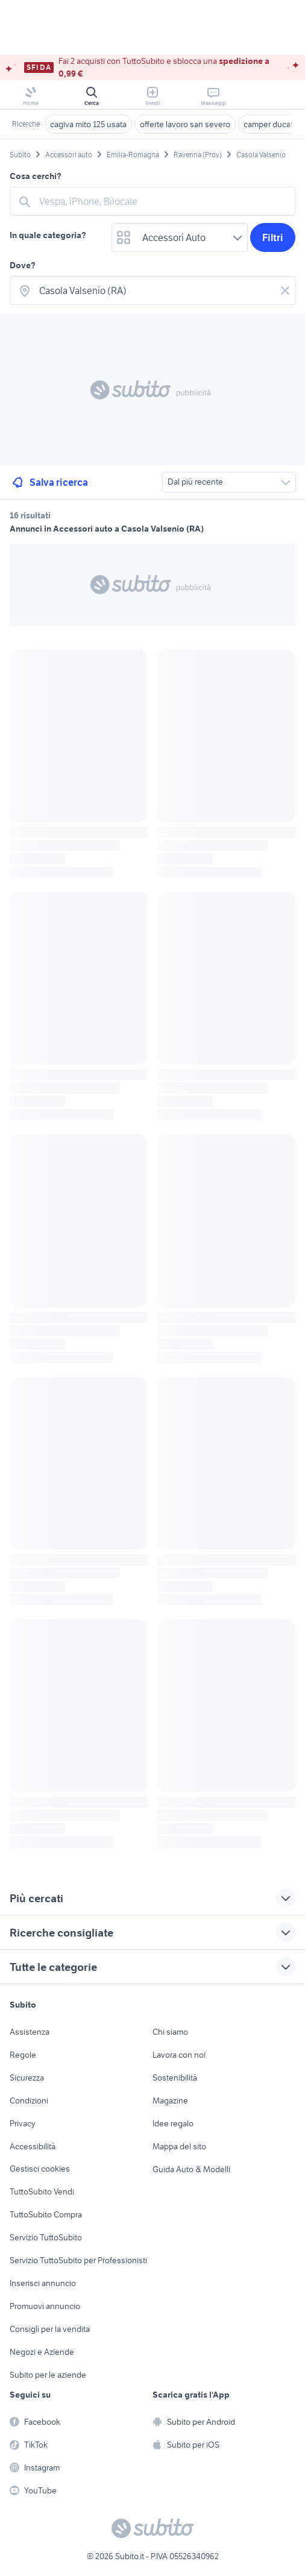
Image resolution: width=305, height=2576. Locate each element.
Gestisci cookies (40, 2168)
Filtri (272, 237)
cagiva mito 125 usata (88, 124)
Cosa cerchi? (35, 176)
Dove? (23, 265)
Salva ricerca (49, 482)
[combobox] (163, 201)
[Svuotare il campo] (285, 290)
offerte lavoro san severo (185, 124)
